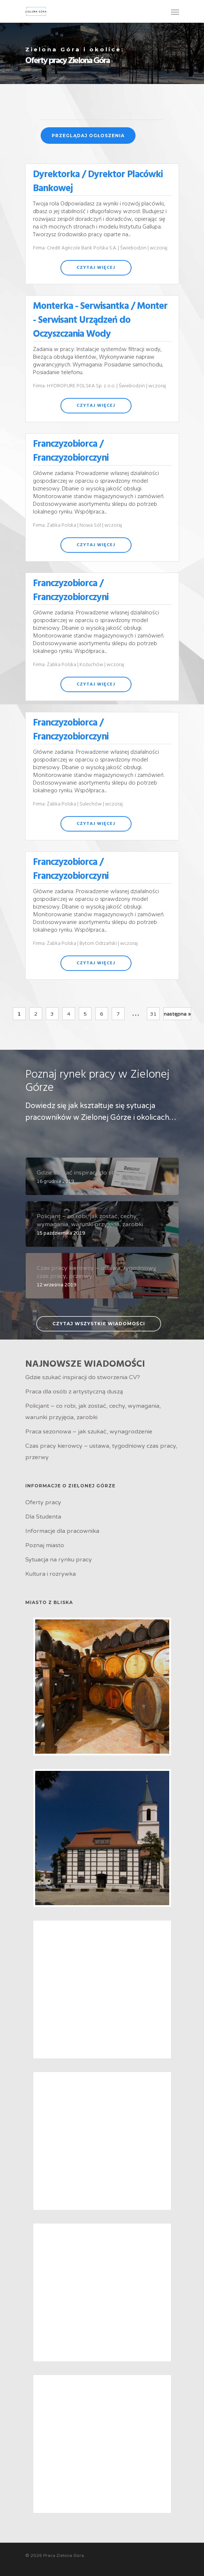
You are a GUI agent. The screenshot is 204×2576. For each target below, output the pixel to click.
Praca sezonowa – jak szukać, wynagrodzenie (88, 1431)
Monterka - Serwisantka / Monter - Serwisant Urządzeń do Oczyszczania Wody (100, 320)
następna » (177, 1014)
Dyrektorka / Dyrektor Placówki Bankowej (98, 181)
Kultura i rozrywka (50, 1574)
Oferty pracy (43, 1502)
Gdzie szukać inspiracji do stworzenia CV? (82, 1377)
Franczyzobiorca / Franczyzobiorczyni (70, 451)
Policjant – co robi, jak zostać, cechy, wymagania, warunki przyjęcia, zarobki (93, 1411)
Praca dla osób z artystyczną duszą (74, 1391)
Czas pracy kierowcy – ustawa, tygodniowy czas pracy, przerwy (101, 1451)
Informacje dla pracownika (62, 1531)
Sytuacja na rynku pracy (58, 1559)
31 (153, 1014)
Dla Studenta (43, 1516)
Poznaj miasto (44, 1545)
